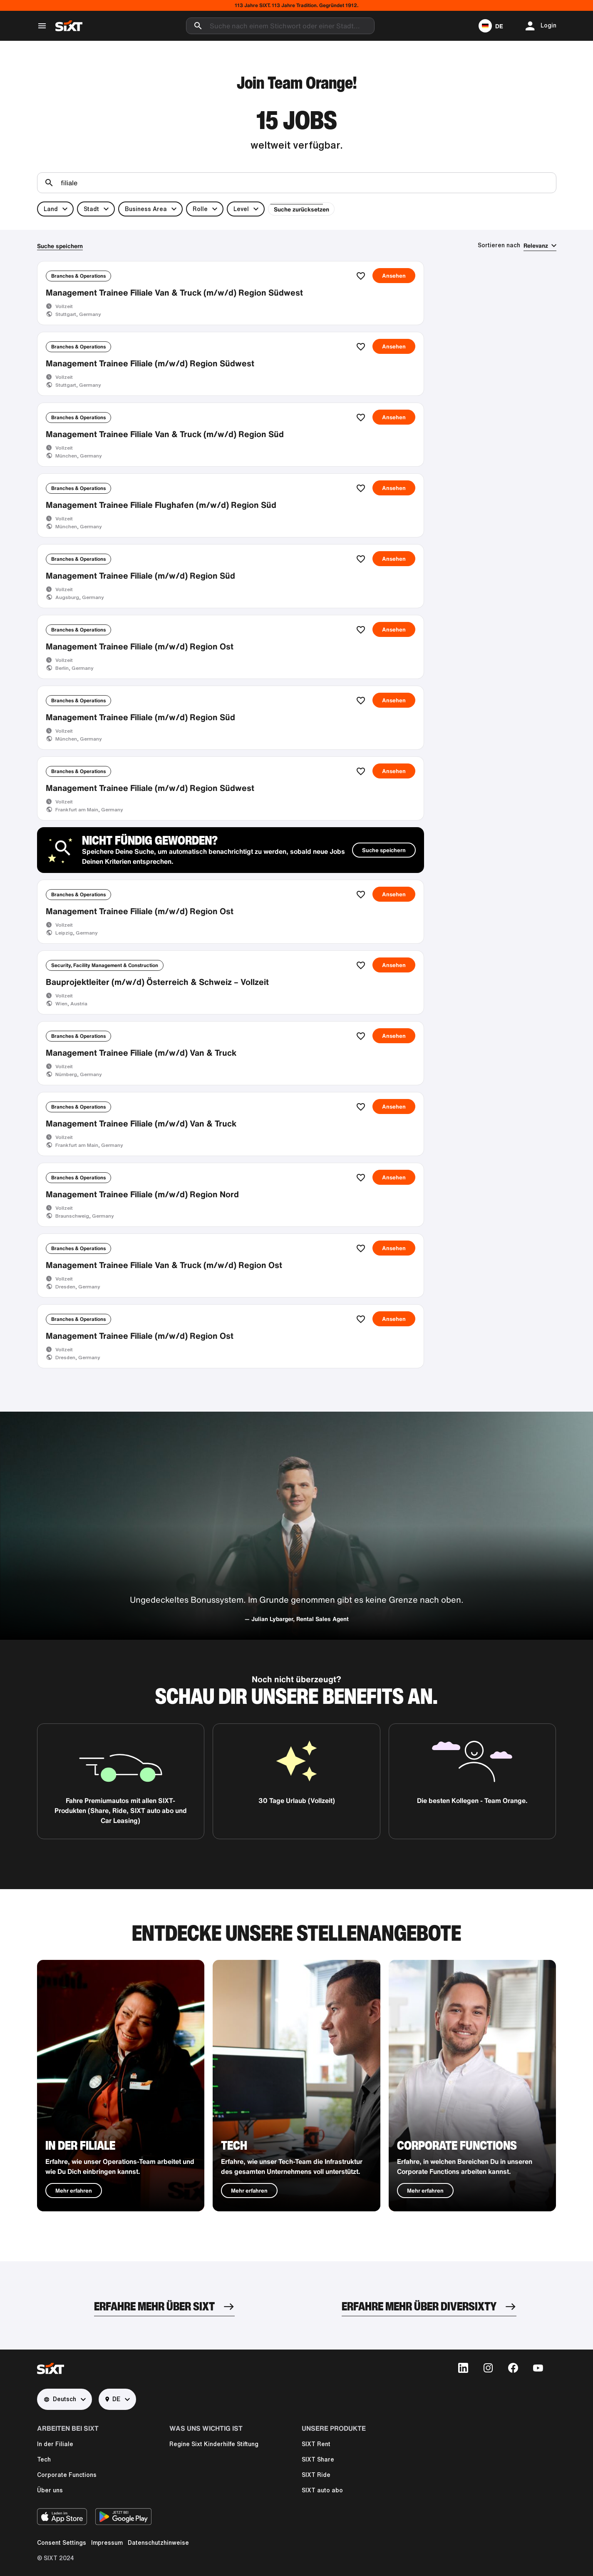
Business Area (146, 209)
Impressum (107, 2551)
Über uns (50, 2498)
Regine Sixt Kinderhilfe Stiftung (213, 2452)
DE (112, 2407)
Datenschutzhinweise (158, 2551)
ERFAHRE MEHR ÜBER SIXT (154, 2313)
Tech (44, 2467)
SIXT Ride (316, 2483)
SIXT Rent (316, 2452)
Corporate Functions (67, 2483)
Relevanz (536, 245)
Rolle (200, 209)
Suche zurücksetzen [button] (299, 209)
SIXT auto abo (322, 2498)
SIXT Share (318, 2467)
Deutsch (60, 2407)
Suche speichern (60, 245)
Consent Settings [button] (61, 2551)
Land (51, 209)
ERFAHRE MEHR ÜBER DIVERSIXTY (419, 2313)
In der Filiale (55, 2452)
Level (241, 209)
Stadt (91, 209)
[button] (491, 25)
